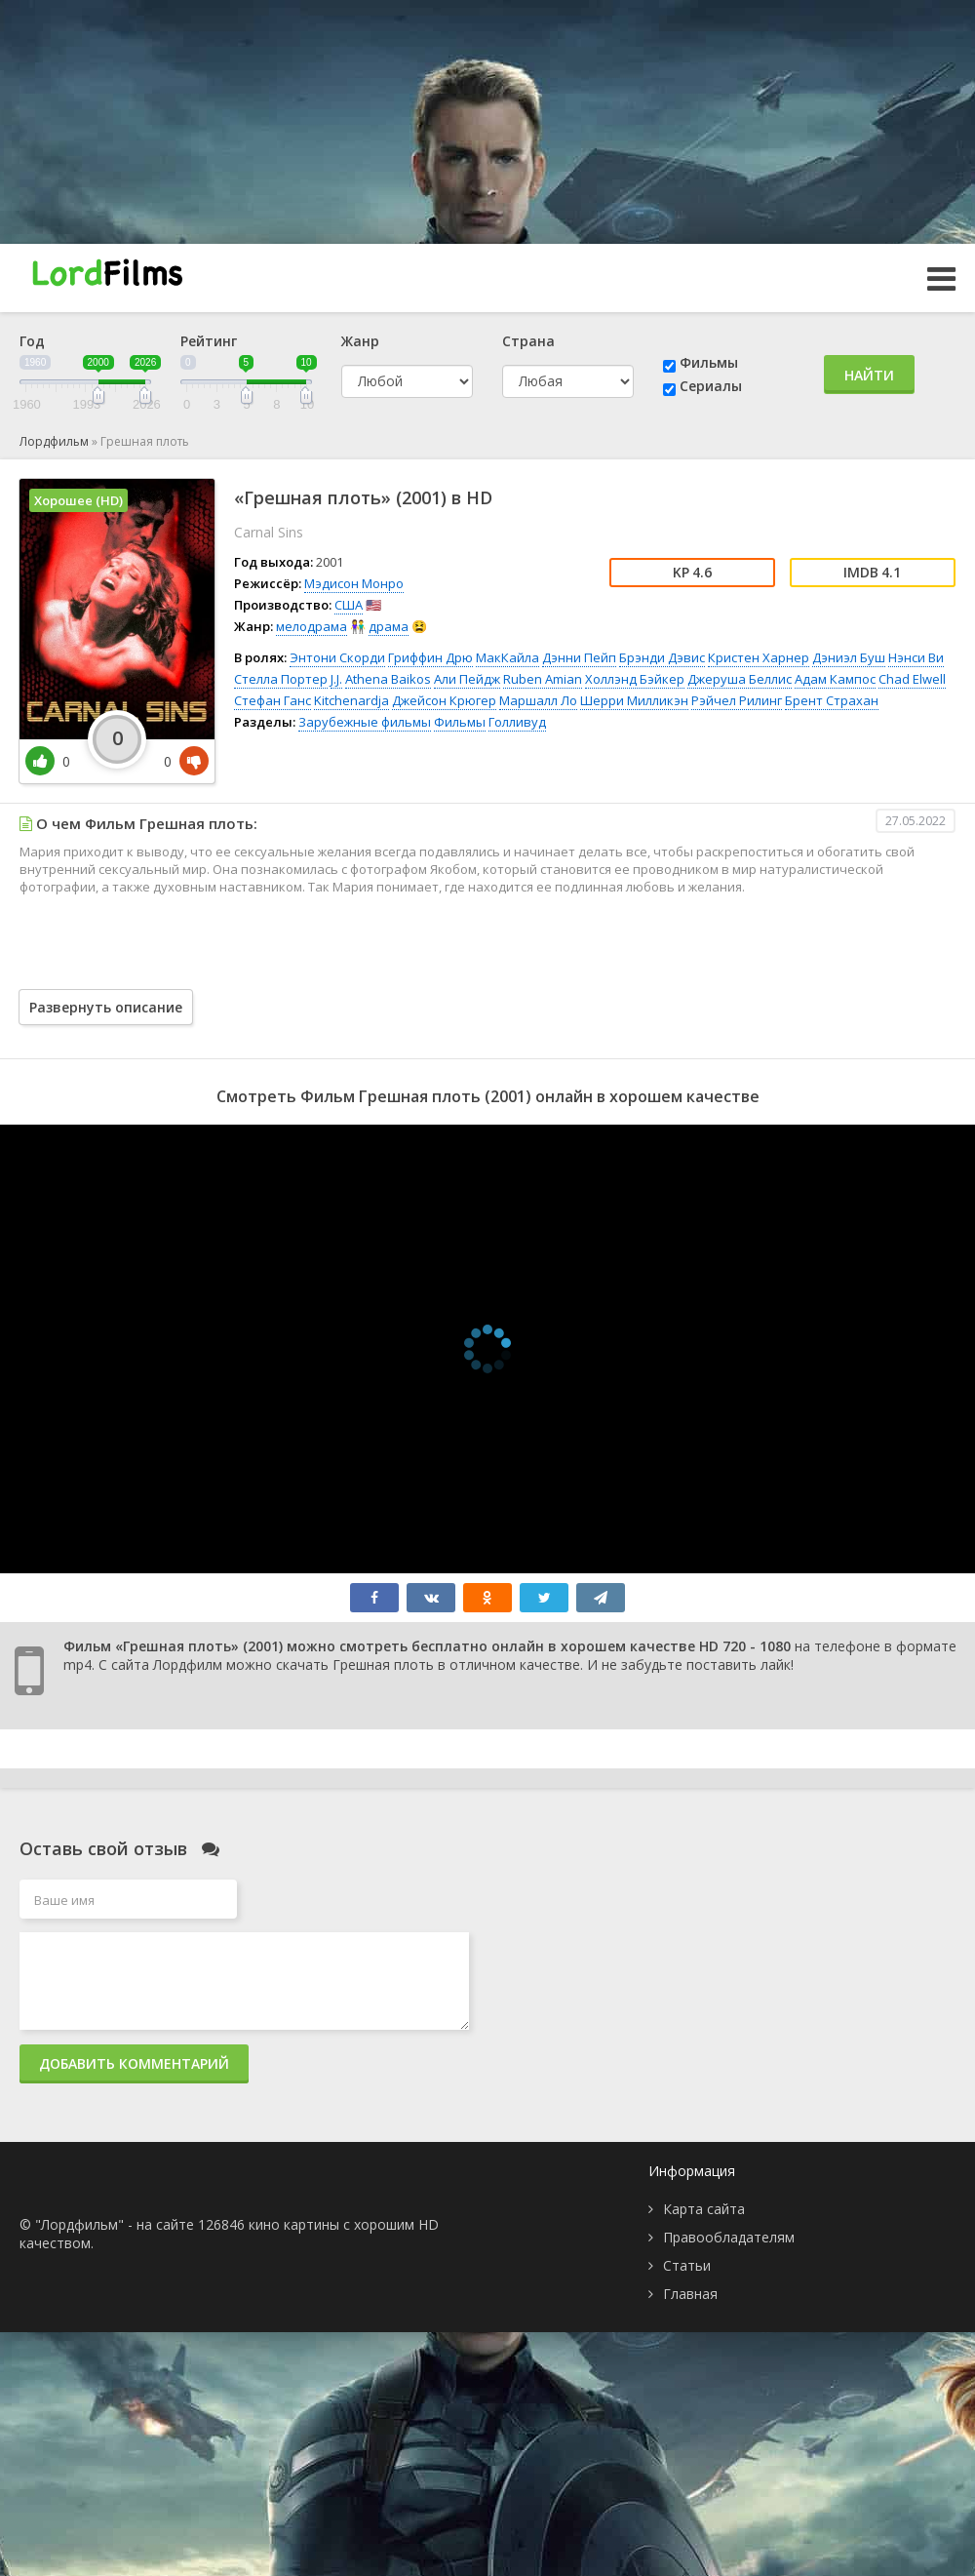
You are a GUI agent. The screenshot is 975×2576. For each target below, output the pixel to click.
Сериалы (711, 385)
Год (32, 341)
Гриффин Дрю (430, 657)
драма (389, 626)
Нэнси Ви (916, 657)
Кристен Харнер (758, 657)
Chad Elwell (912, 679)
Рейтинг (208, 341)
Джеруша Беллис (739, 679)
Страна (528, 341)
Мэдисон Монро (354, 583)
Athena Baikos (388, 679)
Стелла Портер (281, 679)
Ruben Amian (542, 679)
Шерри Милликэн (634, 700)
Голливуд (517, 722)
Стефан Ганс (272, 700)
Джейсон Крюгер (444, 700)
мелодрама (311, 626)
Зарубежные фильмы (364, 722)
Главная (690, 2293)
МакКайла (507, 657)
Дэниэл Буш (848, 657)
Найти (869, 375)
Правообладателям (729, 2237)
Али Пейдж (467, 679)
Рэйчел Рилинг (736, 700)
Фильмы (709, 362)
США (348, 605)
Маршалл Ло (538, 700)
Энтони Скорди (337, 657)
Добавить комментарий (134, 2063)
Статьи (687, 2265)
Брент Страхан (831, 700)
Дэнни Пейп (579, 657)
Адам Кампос (835, 679)
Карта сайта (704, 2209)
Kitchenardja (351, 700)
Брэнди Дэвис (662, 657)
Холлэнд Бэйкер (634, 679)
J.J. (336, 679)
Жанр (360, 341)
